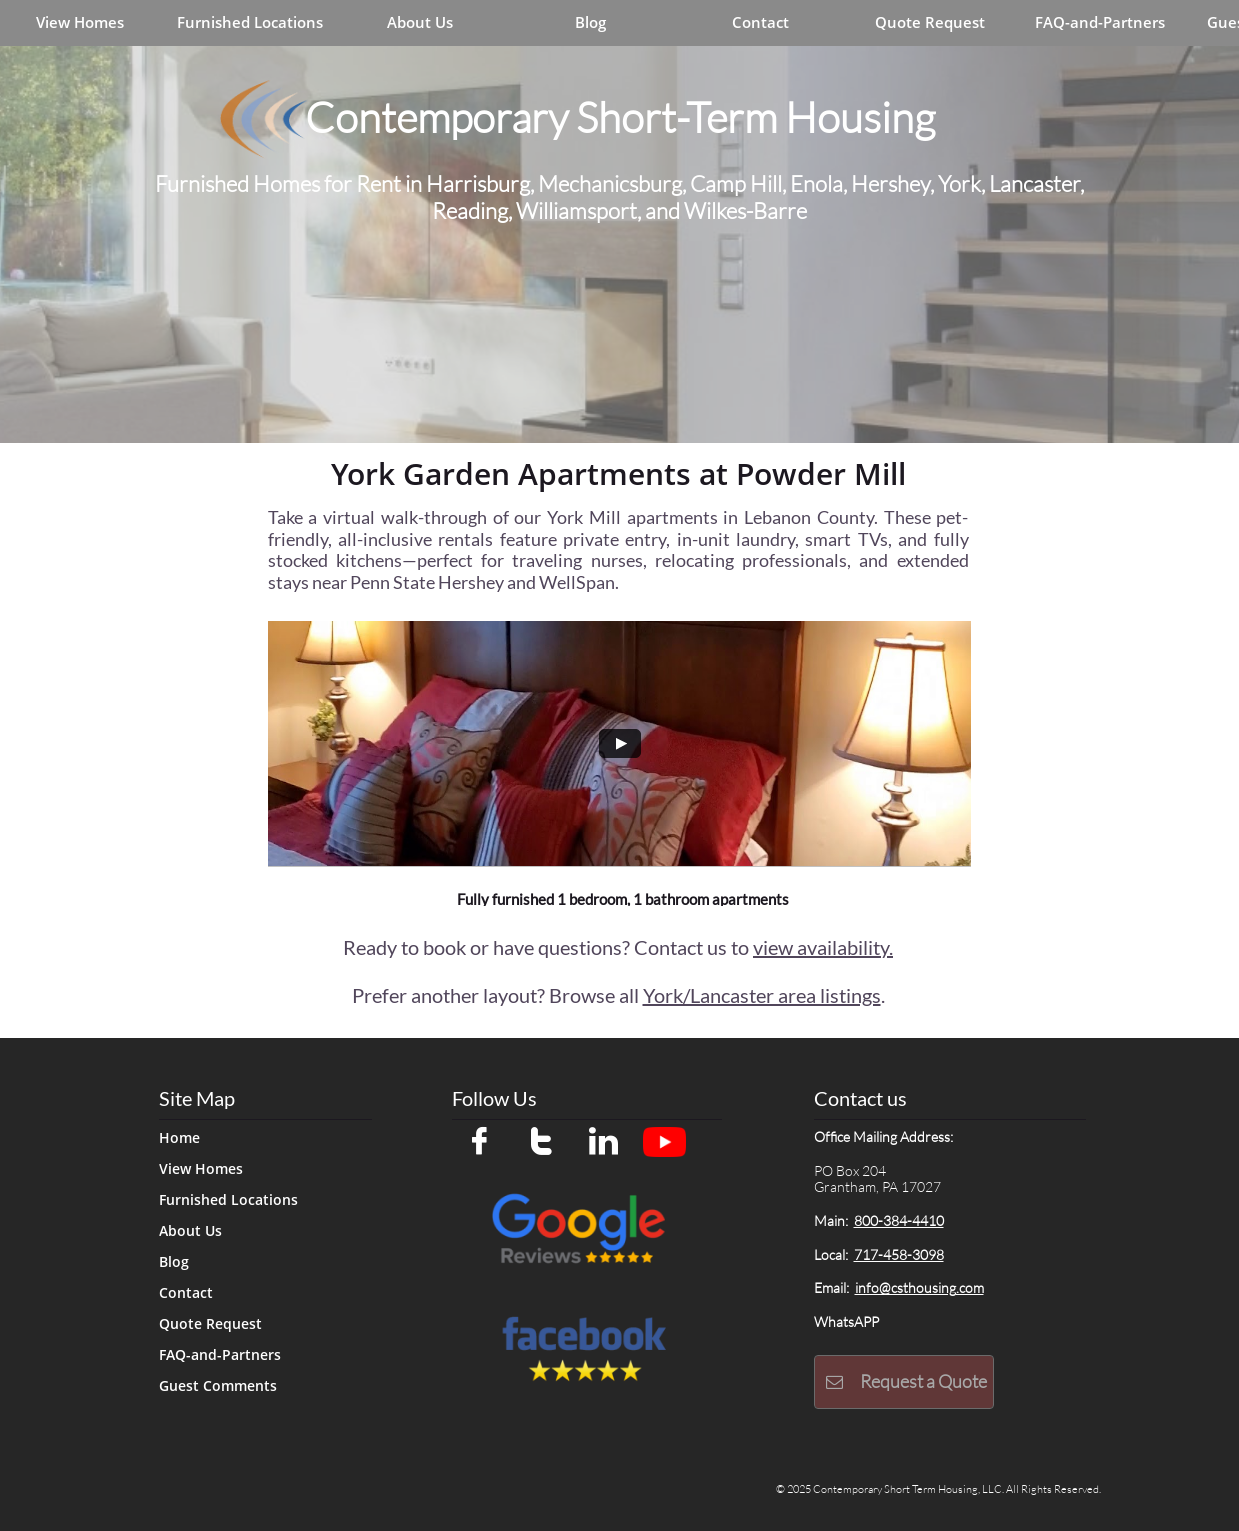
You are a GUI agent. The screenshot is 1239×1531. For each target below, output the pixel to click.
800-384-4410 (899, 1220)
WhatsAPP (846, 1321)
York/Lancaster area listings (762, 995)
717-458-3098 (899, 1254)
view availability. (823, 947)
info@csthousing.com (919, 1287)
